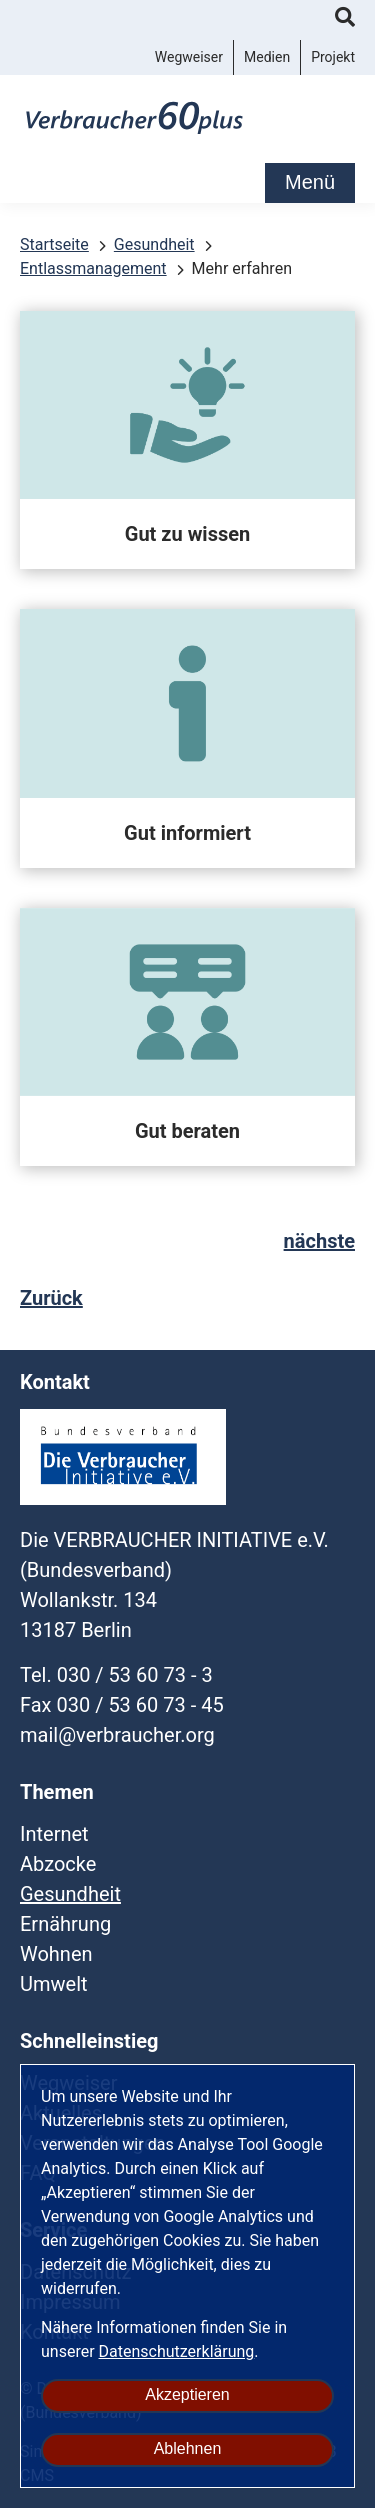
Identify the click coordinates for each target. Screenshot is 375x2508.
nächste (319, 1241)
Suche (345, 20)
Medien (267, 57)
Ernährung (65, 1924)
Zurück (51, 1298)
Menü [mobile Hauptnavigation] (310, 182)
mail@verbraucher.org (117, 1735)
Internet (54, 1834)
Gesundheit (70, 1894)
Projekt (333, 57)
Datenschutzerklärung (177, 2351)
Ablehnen (188, 2448)
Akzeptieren (187, 2394)
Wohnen (56, 1954)
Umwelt (54, 1984)
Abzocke (58, 1864)
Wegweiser (189, 57)
